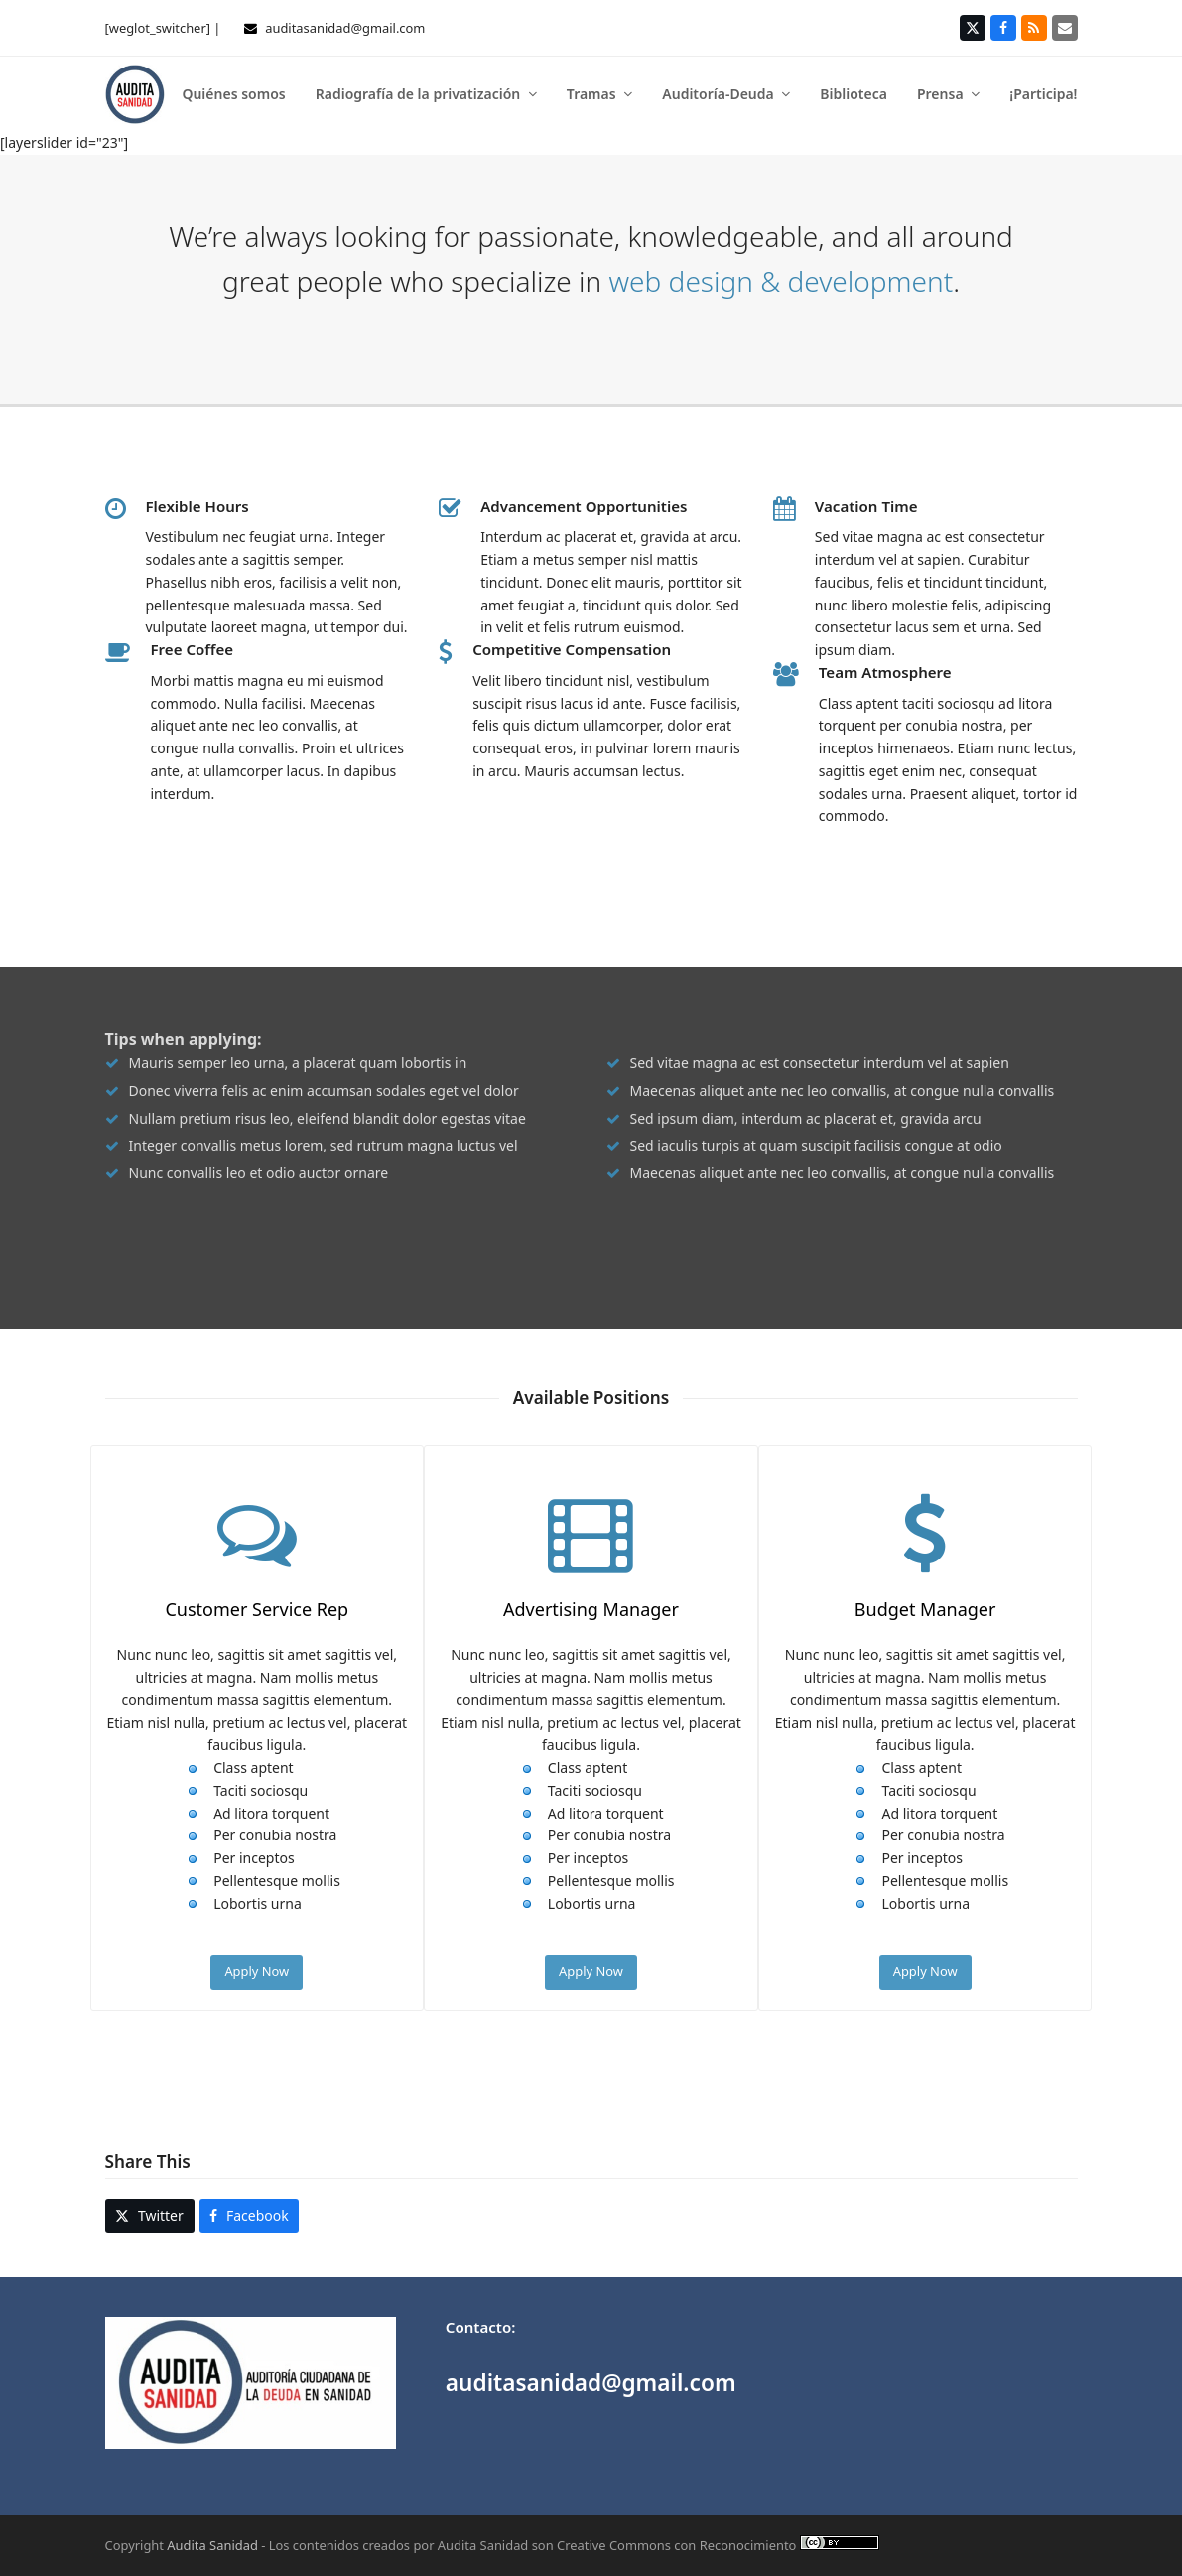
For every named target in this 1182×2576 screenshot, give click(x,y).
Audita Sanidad (212, 2545)
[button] (150, 2216)
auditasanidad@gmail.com (345, 28)
